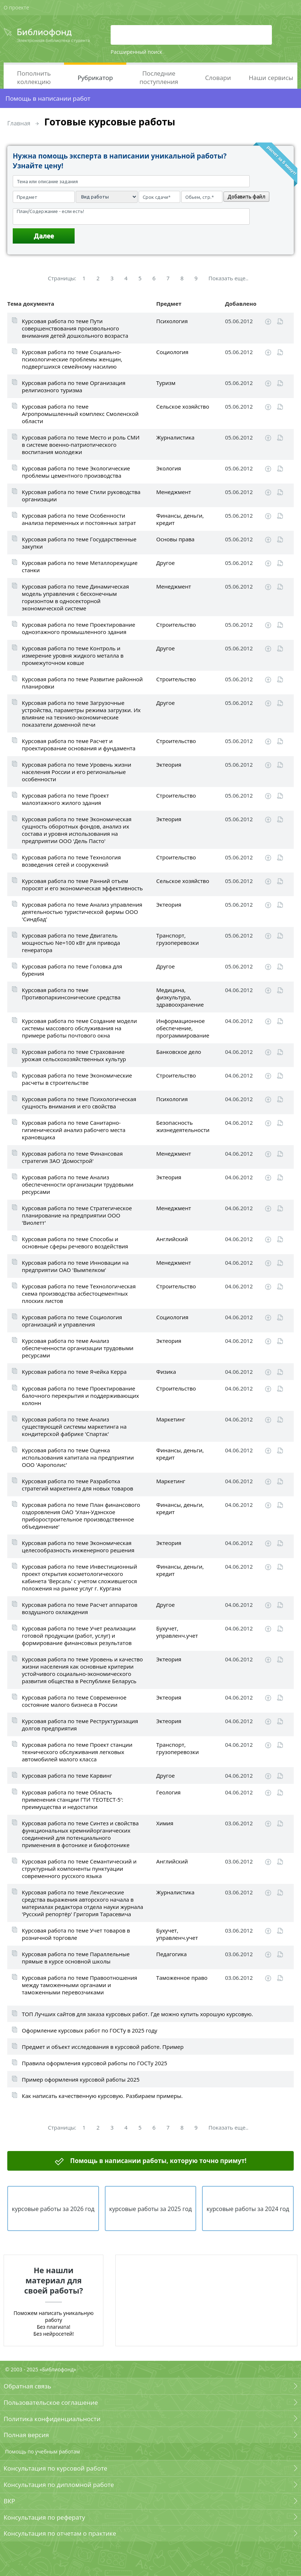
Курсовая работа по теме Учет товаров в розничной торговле (76, 1934)
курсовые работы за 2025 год (150, 2209)
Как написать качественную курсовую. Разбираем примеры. (102, 2095)
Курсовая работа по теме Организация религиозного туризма (73, 386)
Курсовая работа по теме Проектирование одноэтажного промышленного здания (78, 628)
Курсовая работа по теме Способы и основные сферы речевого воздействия (75, 1242)
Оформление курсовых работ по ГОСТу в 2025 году (89, 2030)
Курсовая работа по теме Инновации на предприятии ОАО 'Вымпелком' (75, 1266)
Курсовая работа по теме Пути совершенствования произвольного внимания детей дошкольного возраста (75, 328)
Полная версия (26, 2435)
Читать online (280, 321)
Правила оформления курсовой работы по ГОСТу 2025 (94, 2063)
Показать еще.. (229, 278)
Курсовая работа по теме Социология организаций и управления (72, 1320)
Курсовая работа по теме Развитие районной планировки (82, 682)
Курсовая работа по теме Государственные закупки (79, 542)
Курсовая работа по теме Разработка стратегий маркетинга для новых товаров (77, 1484)
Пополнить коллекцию (34, 77)
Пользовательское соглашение (51, 2402)
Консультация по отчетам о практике (60, 2533)
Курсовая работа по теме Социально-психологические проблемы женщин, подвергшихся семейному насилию (72, 359)
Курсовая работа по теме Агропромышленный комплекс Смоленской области (80, 414)
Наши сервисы (271, 77)
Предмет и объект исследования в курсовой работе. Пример (102, 2046)
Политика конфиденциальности (52, 2419)
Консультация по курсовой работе (55, 2468)
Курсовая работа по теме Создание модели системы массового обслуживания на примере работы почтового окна (79, 1028)
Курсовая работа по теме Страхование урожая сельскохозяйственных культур (74, 1055)
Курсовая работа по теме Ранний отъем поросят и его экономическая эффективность (82, 884)
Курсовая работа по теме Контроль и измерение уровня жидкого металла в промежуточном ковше (72, 655)
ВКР (9, 2501)
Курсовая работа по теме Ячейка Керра (74, 1371)
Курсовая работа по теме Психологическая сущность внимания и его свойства (79, 1102)
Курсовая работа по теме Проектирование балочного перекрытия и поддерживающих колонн (80, 1396)
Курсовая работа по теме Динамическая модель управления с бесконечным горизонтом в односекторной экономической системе (75, 597)
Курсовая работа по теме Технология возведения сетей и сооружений (71, 861)
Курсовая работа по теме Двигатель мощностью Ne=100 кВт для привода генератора (71, 943)
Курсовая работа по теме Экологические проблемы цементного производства (76, 472)
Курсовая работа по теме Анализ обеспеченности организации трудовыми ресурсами (78, 1184)
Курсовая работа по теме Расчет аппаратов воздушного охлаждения (79, 1608)
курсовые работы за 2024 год (248, 2209)
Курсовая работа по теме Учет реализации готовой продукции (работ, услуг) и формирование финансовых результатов (79, 1635)
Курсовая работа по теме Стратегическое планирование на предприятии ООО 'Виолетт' (77, 1215)
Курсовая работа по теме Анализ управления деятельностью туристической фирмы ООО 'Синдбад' (82, 912)
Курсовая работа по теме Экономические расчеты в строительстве (77, 1079)
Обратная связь (27, 2386)
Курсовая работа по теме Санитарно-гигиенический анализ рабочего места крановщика (74, 1130)
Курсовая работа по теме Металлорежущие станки (80, 566)
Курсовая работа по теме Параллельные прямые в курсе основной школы (76, 1957)
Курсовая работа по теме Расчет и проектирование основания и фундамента (78, 744)
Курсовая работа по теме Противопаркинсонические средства (71, 993)
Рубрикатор (95, 77)
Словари (218, 77)
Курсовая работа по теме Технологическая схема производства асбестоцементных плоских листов (79, 1293)
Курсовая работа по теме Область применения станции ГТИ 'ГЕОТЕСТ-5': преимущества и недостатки (72, 1799)
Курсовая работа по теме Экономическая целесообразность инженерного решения (78, 1546)
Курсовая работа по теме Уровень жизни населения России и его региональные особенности (76, 772)
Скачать (268, 321)
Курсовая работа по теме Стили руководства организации (81, 495)
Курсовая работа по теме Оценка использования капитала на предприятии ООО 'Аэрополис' (78, 1457)
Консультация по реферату (44, 2517)
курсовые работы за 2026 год (53, 2209)
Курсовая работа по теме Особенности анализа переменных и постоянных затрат (79, 519)
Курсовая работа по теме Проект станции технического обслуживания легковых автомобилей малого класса (77, 1752)
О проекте (16, 7)
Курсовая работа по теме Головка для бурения (72, 970)
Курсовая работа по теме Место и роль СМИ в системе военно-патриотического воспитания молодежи (80, 445)
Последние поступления (158, 77)
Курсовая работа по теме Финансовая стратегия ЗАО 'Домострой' (72, 1157)
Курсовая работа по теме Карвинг (67, 1775)
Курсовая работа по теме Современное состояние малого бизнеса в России (74, 1701)
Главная (18, 123)
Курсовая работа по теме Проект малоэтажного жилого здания (65, 799)
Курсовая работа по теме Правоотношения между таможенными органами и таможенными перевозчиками (79, 1985)
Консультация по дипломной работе (59, 2484)
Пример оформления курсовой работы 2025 (80, 2079)
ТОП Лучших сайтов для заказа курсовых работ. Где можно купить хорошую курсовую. (137, 2014)
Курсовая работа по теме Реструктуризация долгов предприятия (80, 1724)
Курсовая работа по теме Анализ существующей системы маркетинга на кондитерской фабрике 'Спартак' (74, 1426)
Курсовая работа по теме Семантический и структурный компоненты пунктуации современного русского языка (79, 1868)
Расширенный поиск (136, 51)
